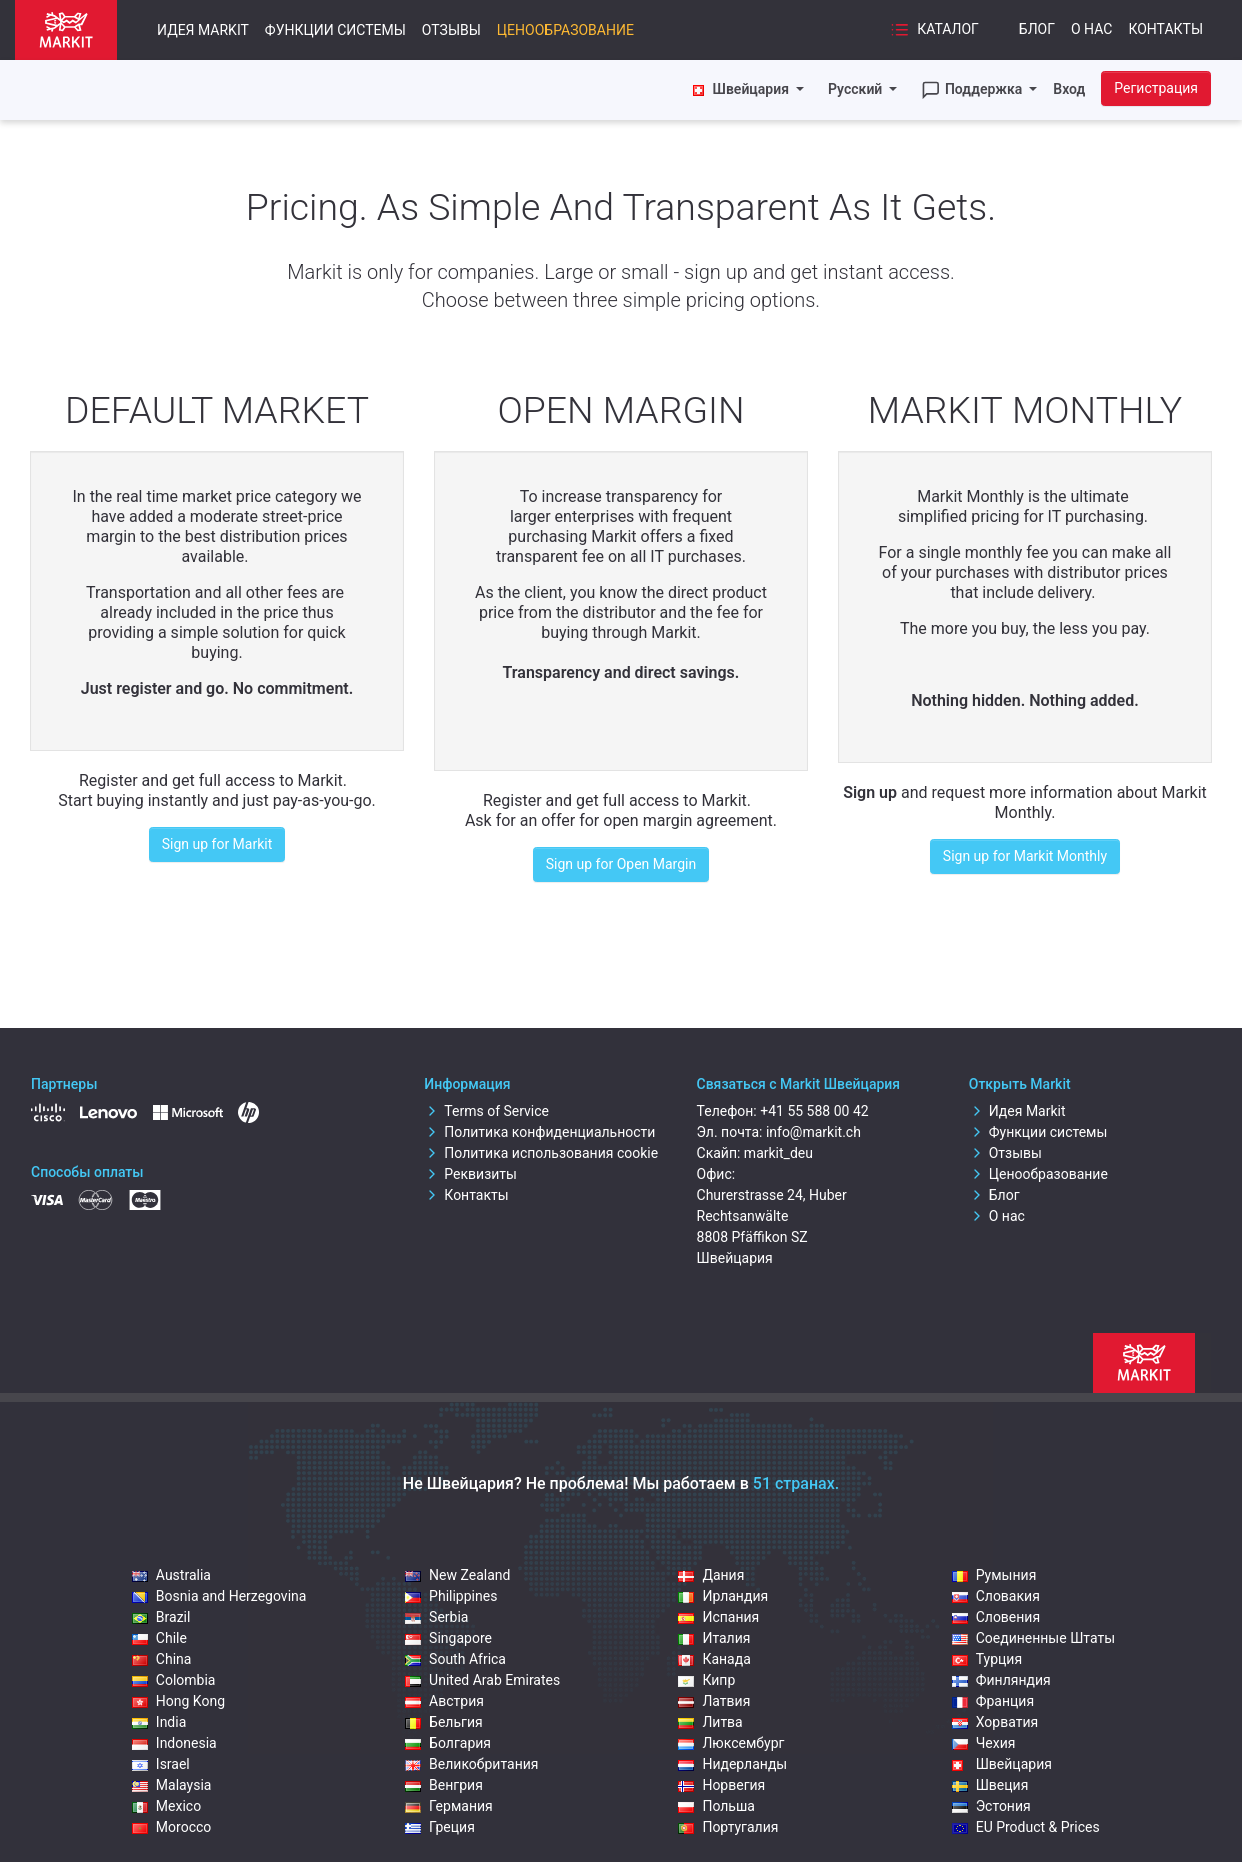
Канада (714, 1659)
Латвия (714, 1701)
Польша (716, 1806)
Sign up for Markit (217, 844)
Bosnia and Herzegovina (219, 1596)
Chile (159, 1638)
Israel (161, 1764)
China (162, 1659)
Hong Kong (178, 1701)
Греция (440, 1827)
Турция (987, 1659)
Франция (993, 1701)
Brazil (161, 1617)
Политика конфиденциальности (539, 1132)
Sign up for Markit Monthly (1025, 856)
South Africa (455, 1659)
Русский (857, 89)
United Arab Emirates (482, 1680)
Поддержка (973, 90)
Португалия (728, 1827)
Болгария (448, 1743)
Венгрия (444, 1785)
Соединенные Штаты (1033, 1638)
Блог (1037, 29)
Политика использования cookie (541, 1153)
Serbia (436, 1617)
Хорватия (995, 1722)
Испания (718, 1617)
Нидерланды (732, 1764)
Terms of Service (486, 1111)
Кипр (706, 1680)
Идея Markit (203, 30)
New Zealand (457, 1575)
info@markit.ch (813, 1132)
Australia (171, 1575)
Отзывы (451, 30)
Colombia (174, 1680)
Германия (449, 1806)
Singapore (448, 1638)
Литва (710, 1722)
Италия (714, 1638)
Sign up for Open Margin (621, 864)
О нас (1091, 29)
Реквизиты (470, 1174)
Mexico (166, 1806)
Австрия (444, 1701)
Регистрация (1156, 88)
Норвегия (721, 1785)
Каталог (934, 30)
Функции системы (335, 30)
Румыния (994, 1575)
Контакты (1165, 29)
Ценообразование (565, 30)
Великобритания (471, 1764)
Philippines (451, 1596)
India (159, 1722)
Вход (1069, 89)
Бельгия (444, 1722)
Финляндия (1001, 1680)
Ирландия (723, 1596)
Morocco (171, 1827)
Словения (996, 1617)
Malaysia (172, 1785)
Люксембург (731, 1743)
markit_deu (778, 1153)
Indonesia (174, 1743)
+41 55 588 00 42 (814, 1111)
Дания (711, 1575)
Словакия (996, 1596)
